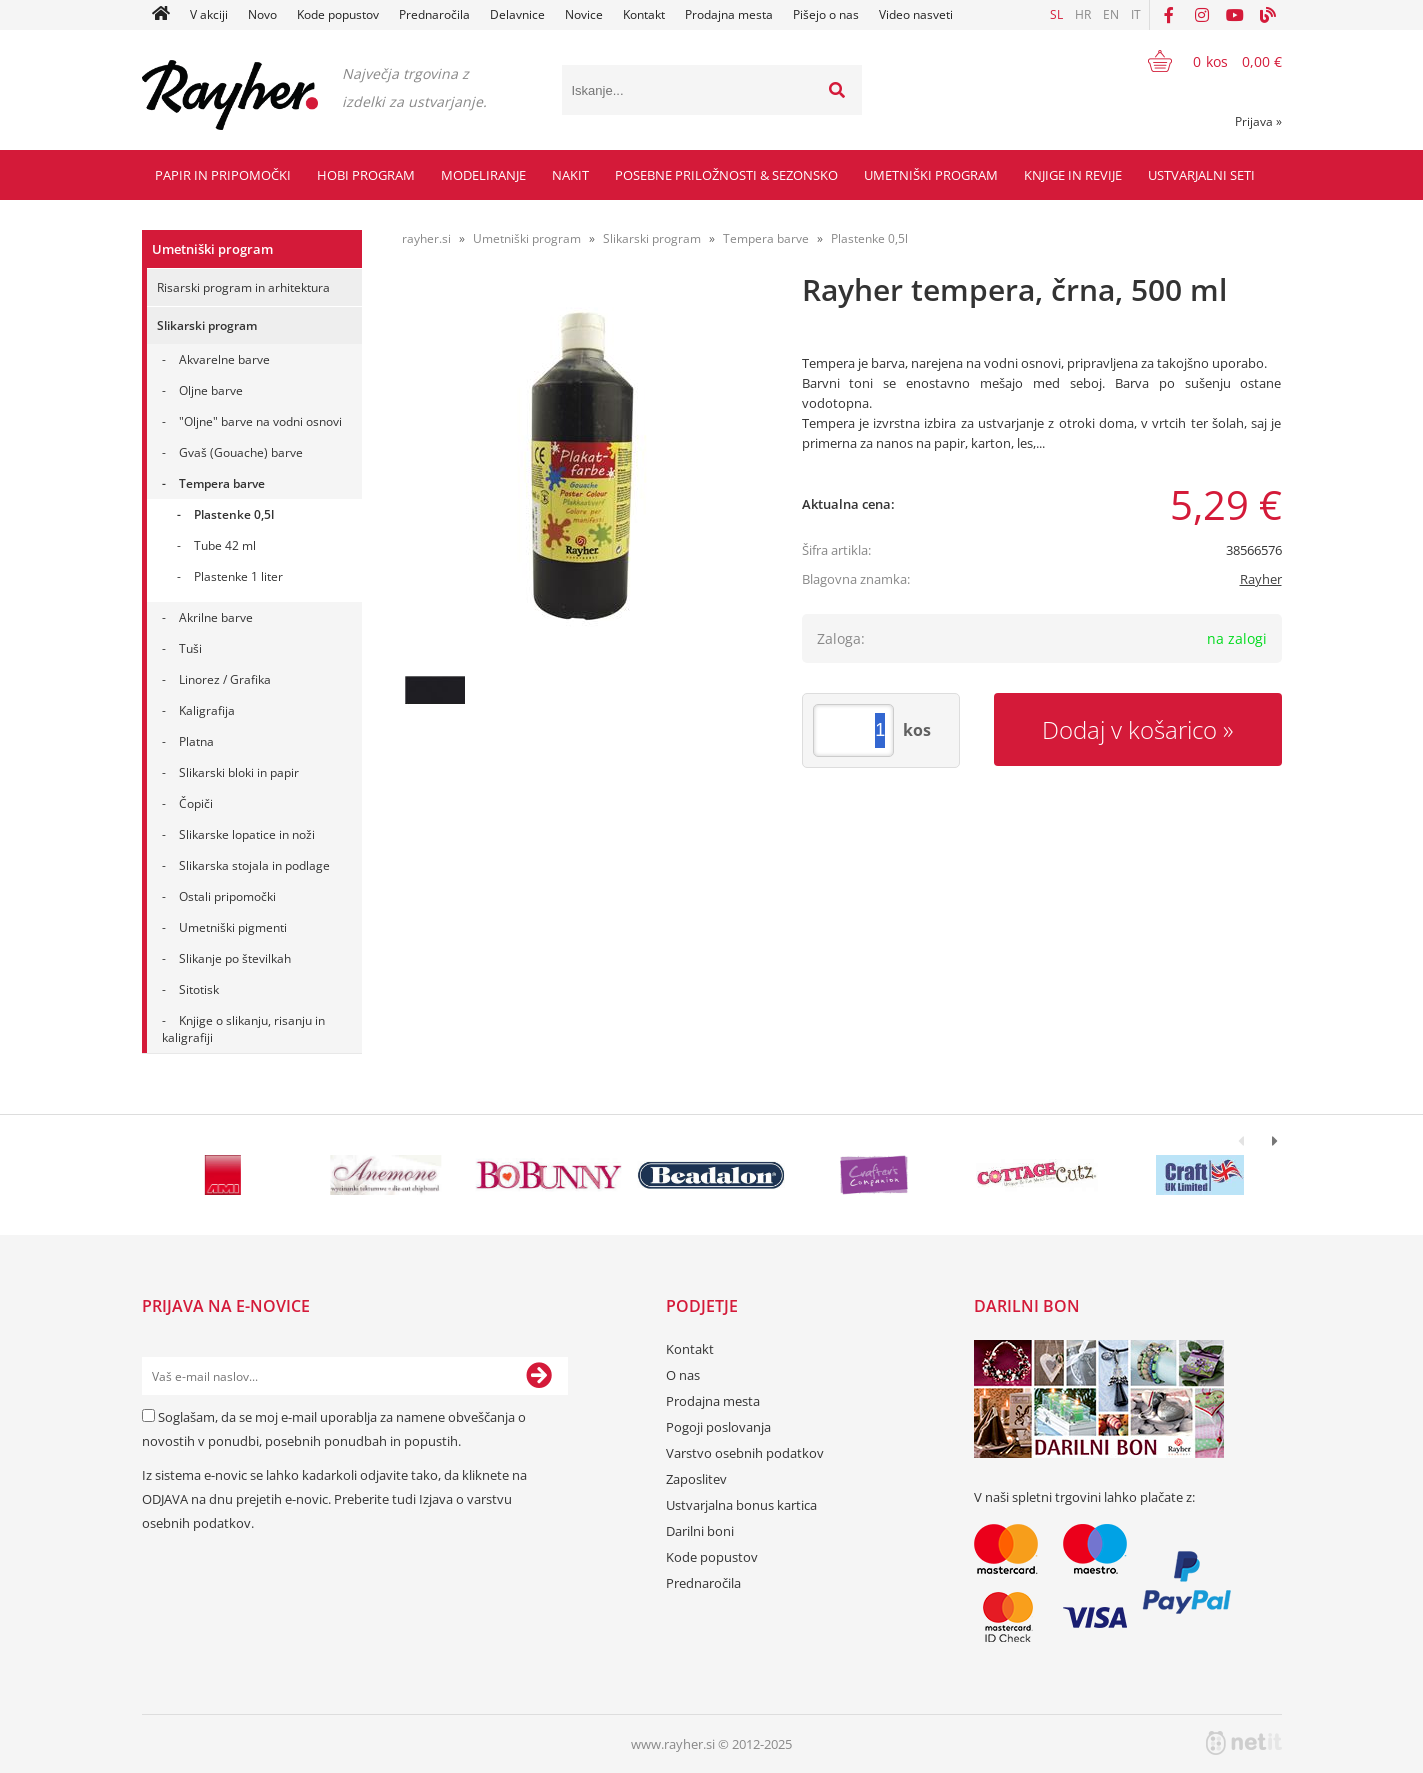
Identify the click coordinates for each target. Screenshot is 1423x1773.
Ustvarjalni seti (1201, 175)
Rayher (1261, 579)
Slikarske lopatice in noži (247, 834)
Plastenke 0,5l (234, 514)
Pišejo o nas (826, 14)
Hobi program (366, 175)
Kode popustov (338, 14)
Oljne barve (211, 390)
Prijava (1258, 121)
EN (1111, 14)
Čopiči (196, 803)
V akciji (209, 14)
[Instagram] (1202, 15)
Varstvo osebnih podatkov (745, 1453)
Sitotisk (199, 989)
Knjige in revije (1073, 175)
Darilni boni (700, 1531)
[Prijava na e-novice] (539, 1376)
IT (1136, 14)
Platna (196, 741)
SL (1056, 14)
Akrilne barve (216, 617)
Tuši (190, 648)
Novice (584, 14)
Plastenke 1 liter (238, 576)
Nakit (570, 175)
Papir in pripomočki (223, 175)
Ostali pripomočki (227, 896)
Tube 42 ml (225, 545)
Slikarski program (207, 325)
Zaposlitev (696, 1479)
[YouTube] (1235, 15)
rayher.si (426, 238)
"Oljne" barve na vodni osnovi (260, 421)
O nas (683, 1375)
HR (1083, 14)
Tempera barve (222, 483)
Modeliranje (483, 175)
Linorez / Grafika (225, 679)
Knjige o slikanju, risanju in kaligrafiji (243, 1029)
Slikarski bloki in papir (239, 772)
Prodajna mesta (729, 14)
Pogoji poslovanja (718, 1427)
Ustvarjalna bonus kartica (741, 1505)
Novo (262, 14)
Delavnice (517, 14)
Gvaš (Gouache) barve (241, 452)
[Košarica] (1202, 61)
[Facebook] (1169, 15)
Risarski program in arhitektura (243, 287)
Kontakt (644, 14)
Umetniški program (931, 175)
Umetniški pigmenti (233, 927)
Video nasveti (916, 14)
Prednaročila (434, 14)
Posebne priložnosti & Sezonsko (726, 175)
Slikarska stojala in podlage (254, 865)
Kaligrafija (207, 710)
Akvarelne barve (224, 359)
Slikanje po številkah (235, 958)
